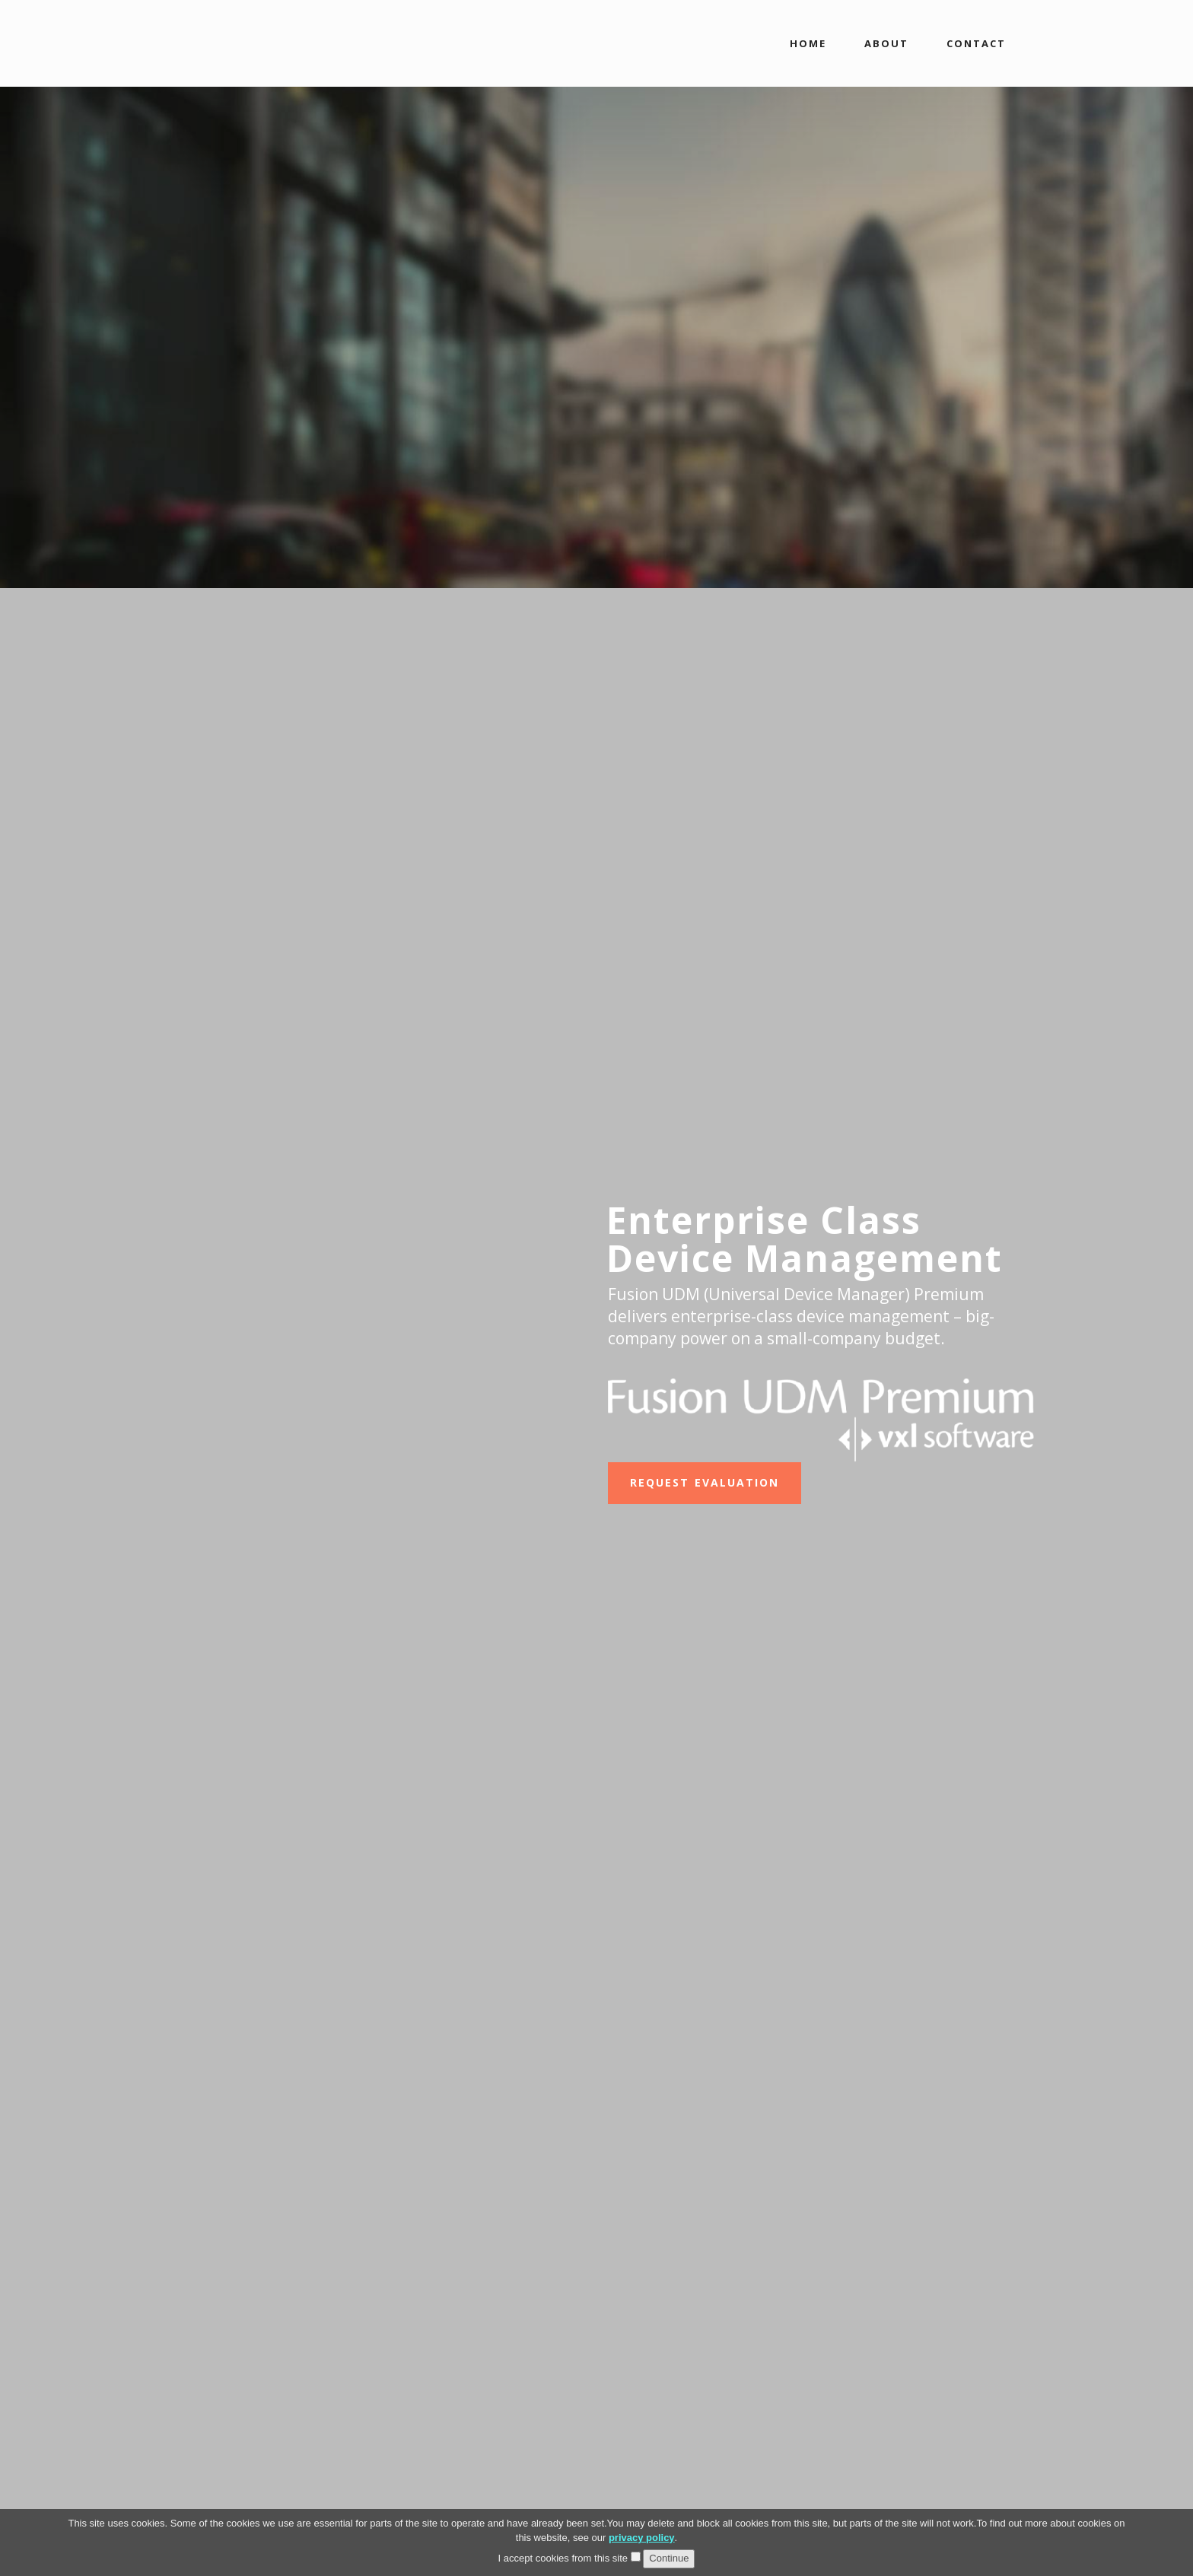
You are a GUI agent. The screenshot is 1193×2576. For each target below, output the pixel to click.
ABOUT (886, 43)
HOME (808, 43)
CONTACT (976, 43)
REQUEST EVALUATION (704, 1482)
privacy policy (642, 2537)
